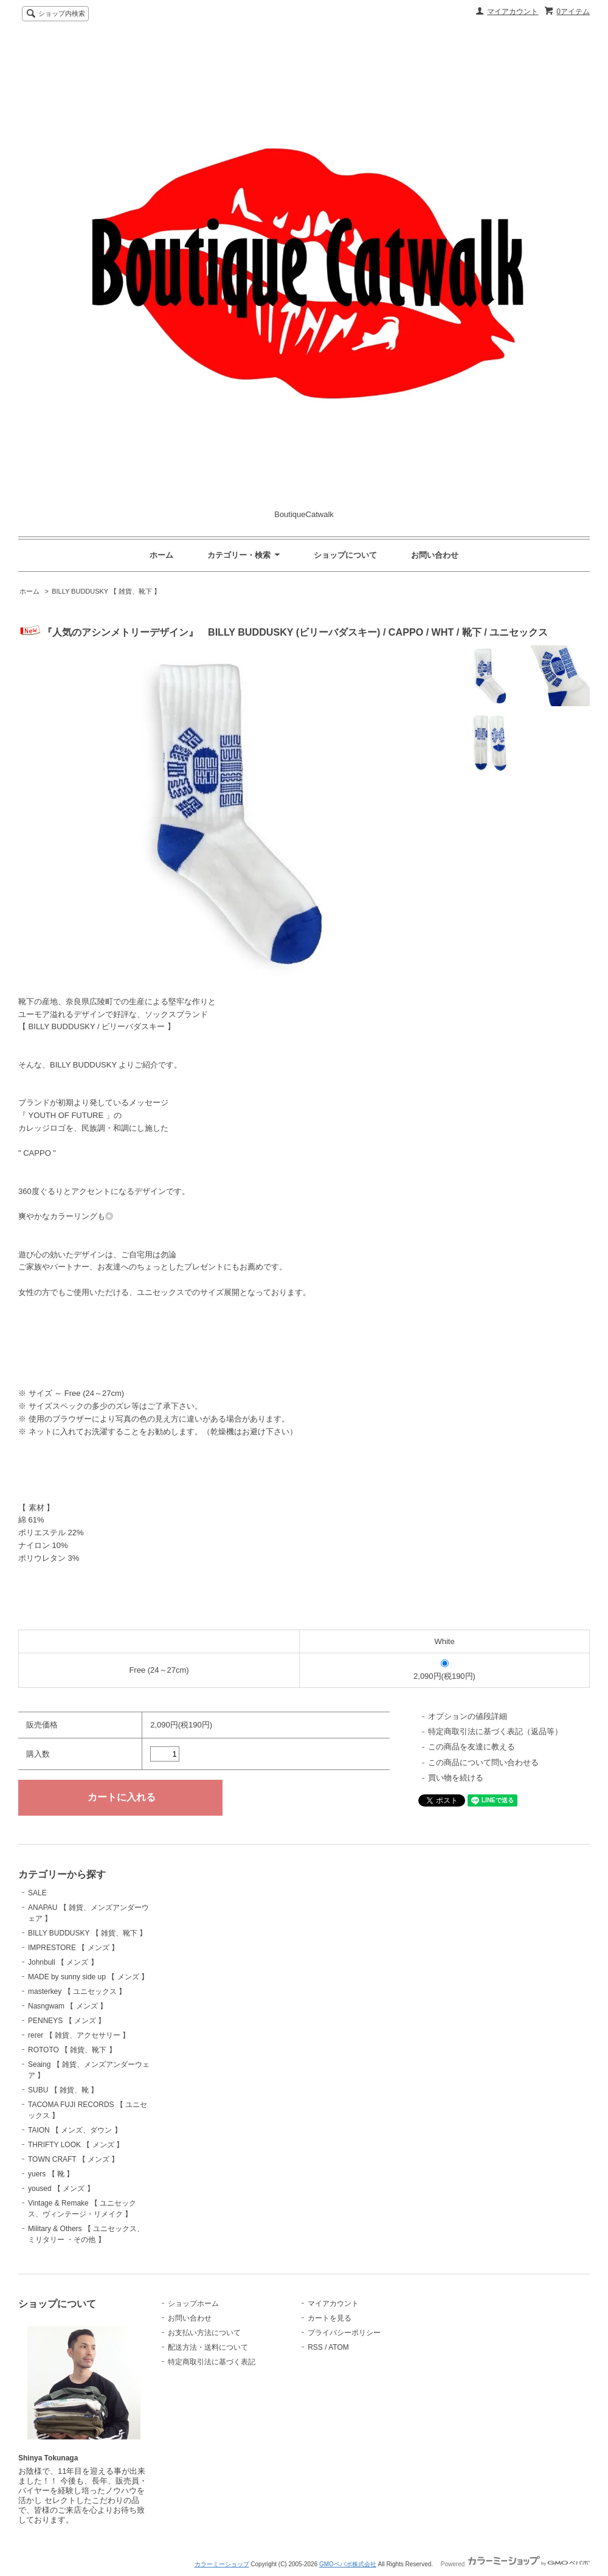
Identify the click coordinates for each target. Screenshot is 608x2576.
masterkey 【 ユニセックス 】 (77, 1991)
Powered (515, 2564)
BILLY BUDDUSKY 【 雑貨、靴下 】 (106, 591)
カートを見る (329, 2318)
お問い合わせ (434, 555)
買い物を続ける (455, 1777)
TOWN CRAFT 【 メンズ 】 (73, 2159)
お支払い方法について (204, 2332)
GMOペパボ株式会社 (347, 2564)
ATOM (338, 2347)
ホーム (161, 555)
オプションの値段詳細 (467, 1716)
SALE (37, 1893)
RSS (315, 2347)
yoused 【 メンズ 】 (61, 2188)
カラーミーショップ (222, 2564)
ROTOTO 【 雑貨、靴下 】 (72, 2050)
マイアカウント (512, 11)
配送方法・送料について (208, 2347)
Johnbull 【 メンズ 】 (63, 1962)
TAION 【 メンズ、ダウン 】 (75, 2130)
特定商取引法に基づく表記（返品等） (495, 1731)
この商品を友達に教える (471, 1746)
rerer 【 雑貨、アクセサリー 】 (79, 2035)
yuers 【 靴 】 (51, 2174)
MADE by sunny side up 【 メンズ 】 (88, 1977)
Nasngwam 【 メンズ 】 (67, 2006)
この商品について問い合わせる (483, 1762)
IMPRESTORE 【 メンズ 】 (73, 1947)
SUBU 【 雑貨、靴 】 (63, 2090)
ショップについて (345, 555)
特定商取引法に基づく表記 (211, 2362)
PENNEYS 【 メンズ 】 (66, 2020)
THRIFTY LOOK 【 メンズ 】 (75, 2144)
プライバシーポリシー (344, 2332)
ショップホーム (193, 2303)
